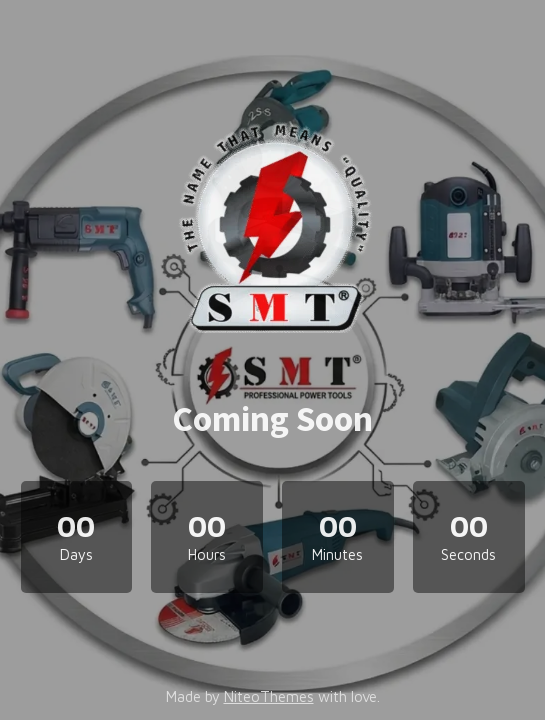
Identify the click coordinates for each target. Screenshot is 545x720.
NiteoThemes (269, 696)
